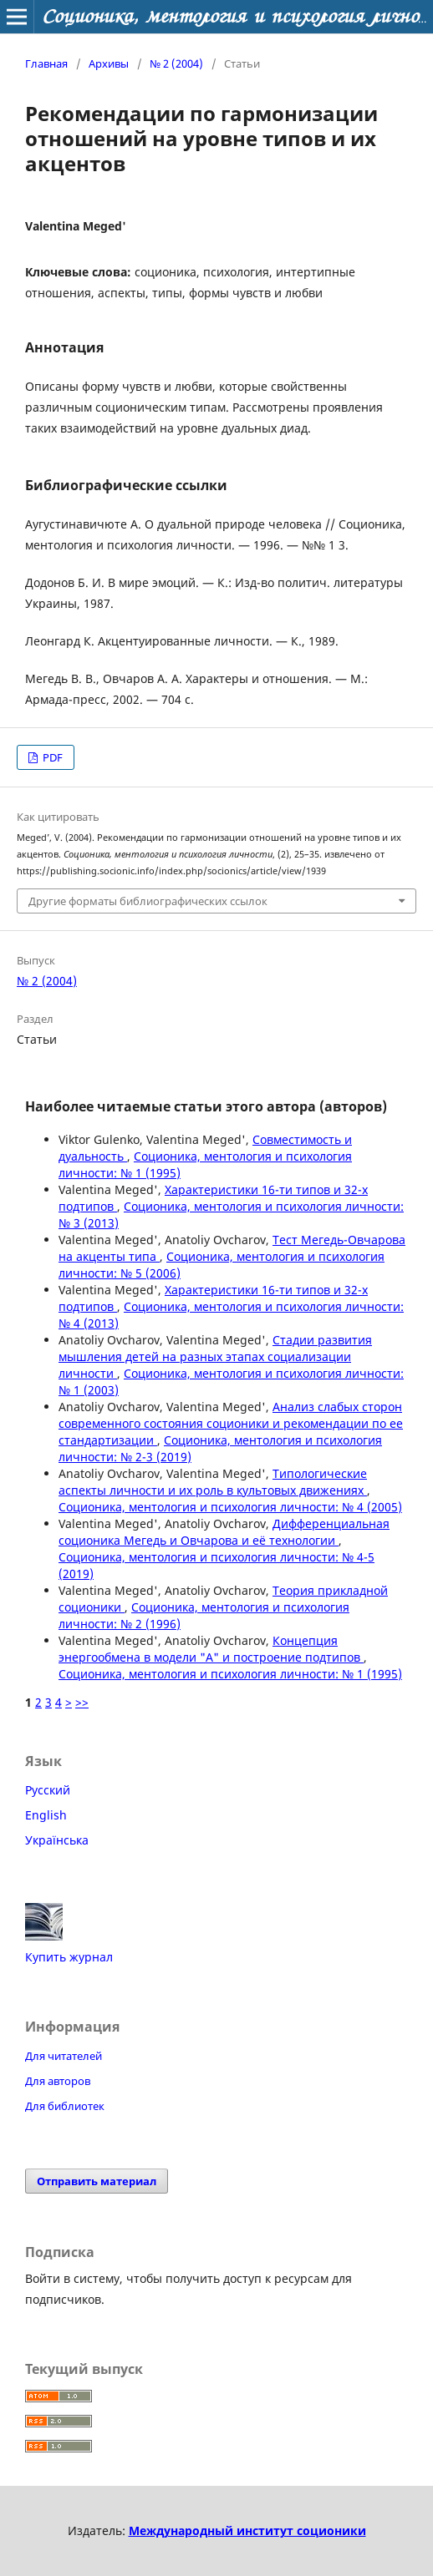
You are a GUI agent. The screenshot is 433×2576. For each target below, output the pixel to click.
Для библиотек (64, 2105)
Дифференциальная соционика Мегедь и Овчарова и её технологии (224, 1532)
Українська (57, 1840)
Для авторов (57, 2080)
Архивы (109, 63)
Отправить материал (96, 2181)
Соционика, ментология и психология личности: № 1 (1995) (230, 1674)
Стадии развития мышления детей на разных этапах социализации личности (215, 1356)
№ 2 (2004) (176, 63)
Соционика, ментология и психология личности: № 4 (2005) (230, 1507)
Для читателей (63, 2055)
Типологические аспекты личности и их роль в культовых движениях (213, 1481)
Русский (47, 1790)
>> (82, 1702)
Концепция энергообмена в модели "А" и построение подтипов (211, 1648)
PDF (51, 757)
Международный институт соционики (247, 2530)
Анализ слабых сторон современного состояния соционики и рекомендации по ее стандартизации (231, 1423)
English (46, 1815)
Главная (46, 63)
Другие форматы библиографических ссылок (147, 900)
